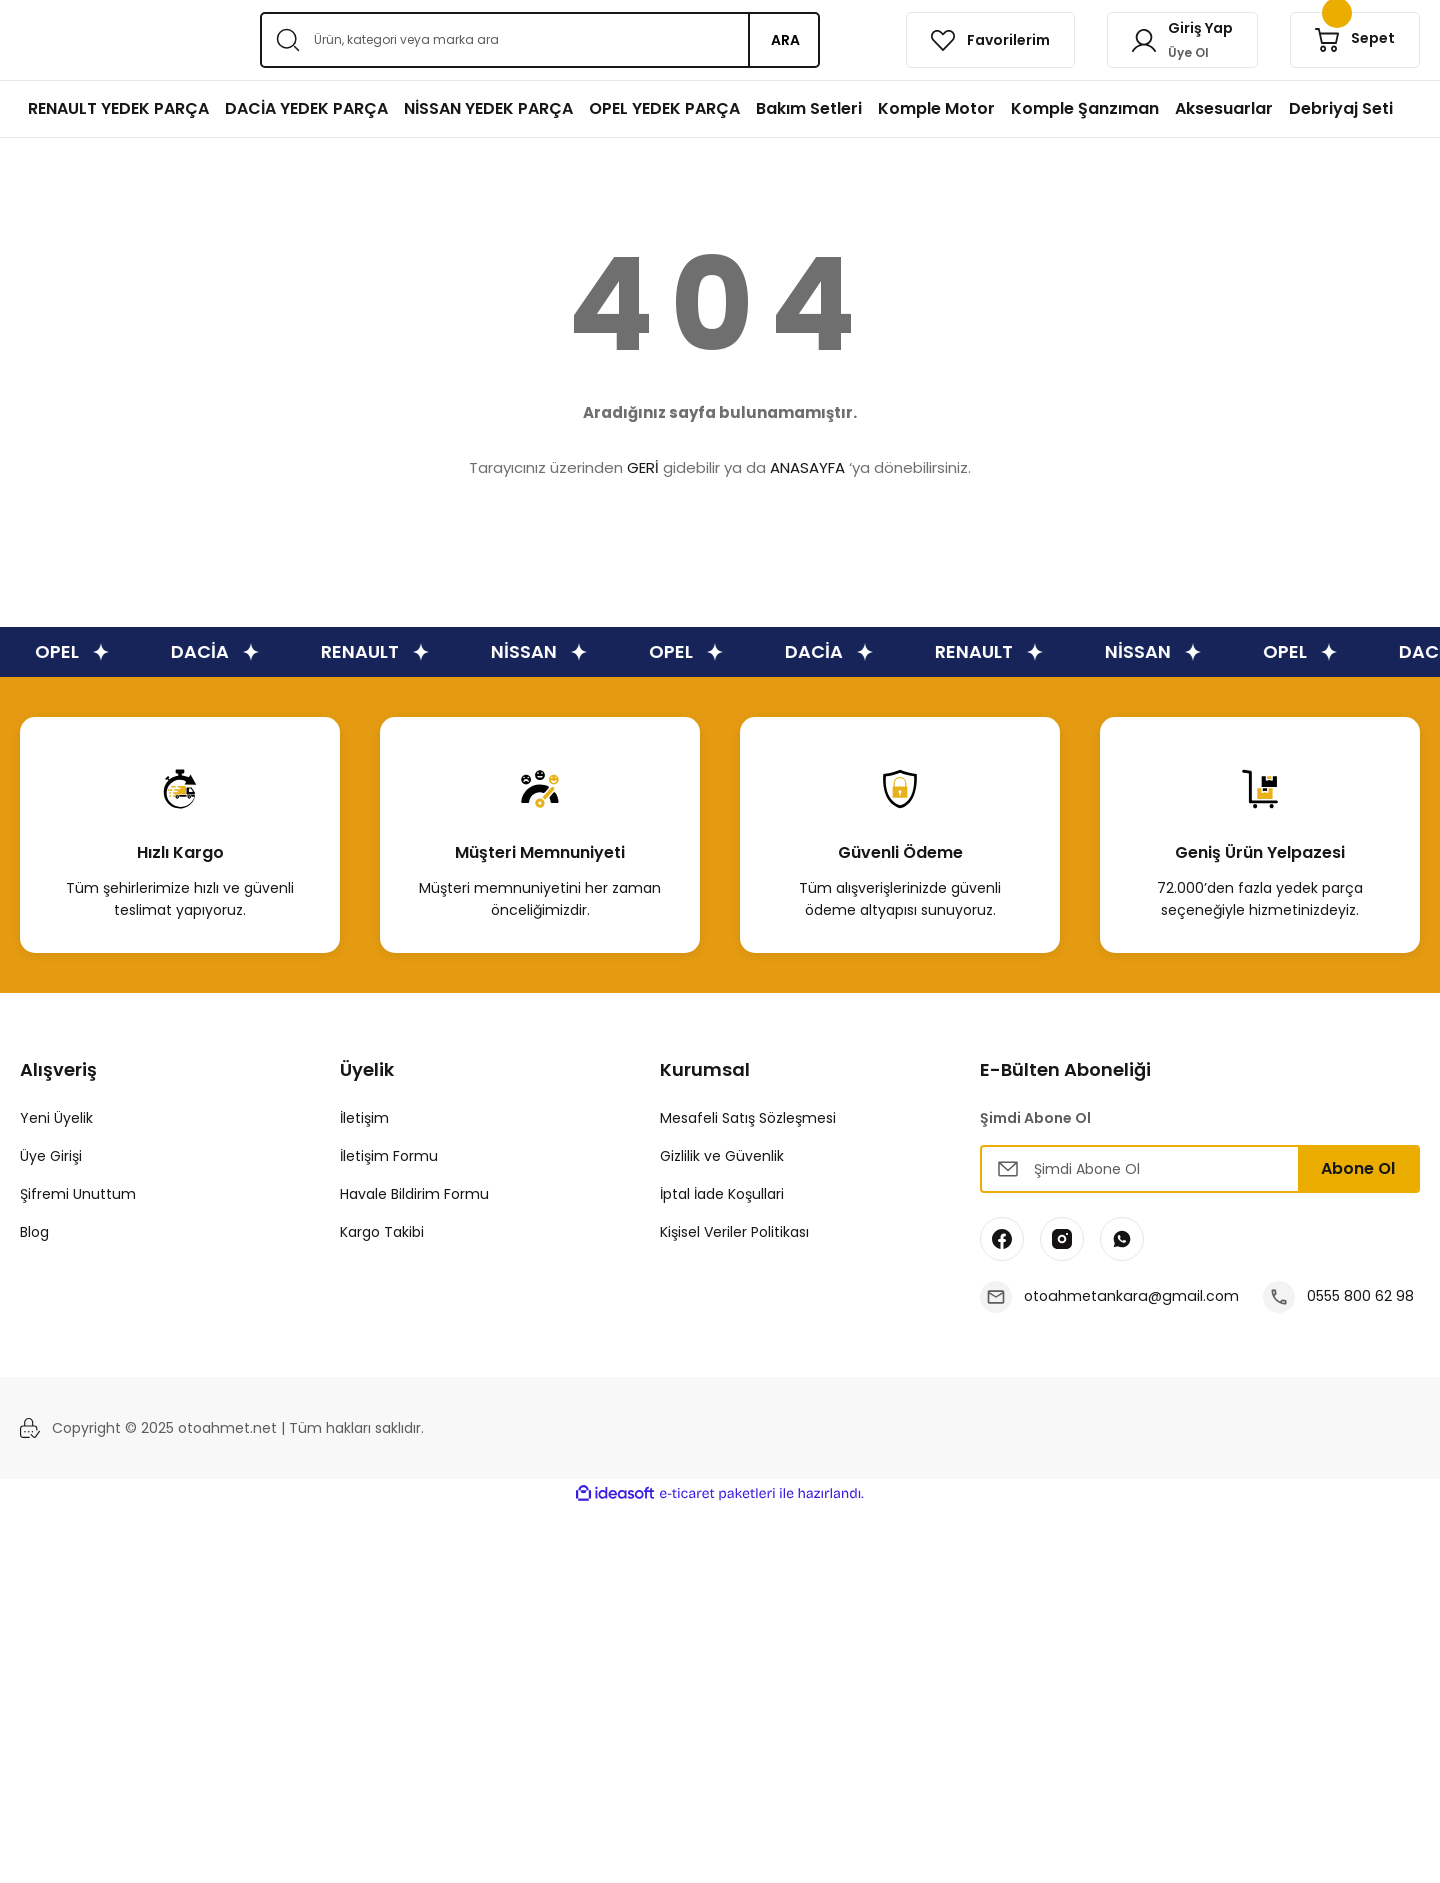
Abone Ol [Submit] (1358, 1168)
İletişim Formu (389, 1156)
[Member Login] (1182, 40)
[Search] (540, 40)
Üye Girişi (51, 1156)
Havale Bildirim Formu (414, 1194)
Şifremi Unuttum (78, 1194)
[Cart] (1355, 40)
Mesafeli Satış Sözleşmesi (748, 1118)
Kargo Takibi (382, 1232)
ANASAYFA (807, 467)
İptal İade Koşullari (722, 1194)
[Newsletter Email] (1200, 1169)
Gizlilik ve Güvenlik (722, 1156)
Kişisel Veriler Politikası (734, 1232)
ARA (785, 40)
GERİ (643, 467)
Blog (34, 1232)
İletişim (364, 1118)
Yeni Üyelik (56, 1118)
